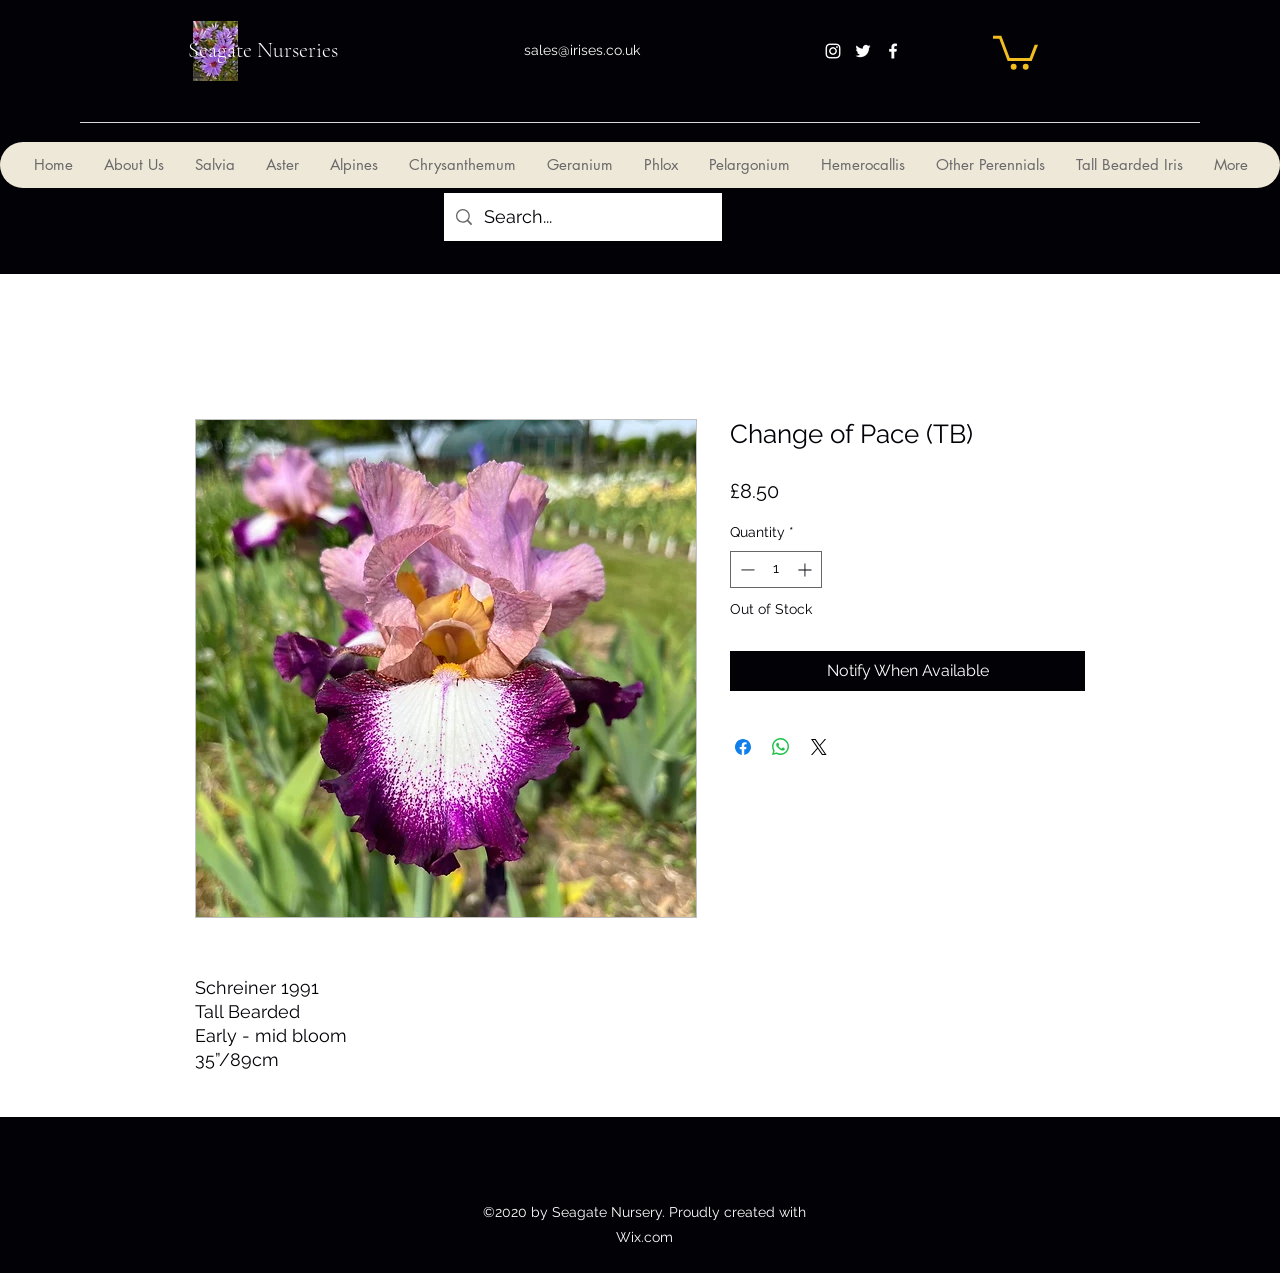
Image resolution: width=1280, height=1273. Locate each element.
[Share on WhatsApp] (781, 747)
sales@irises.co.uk (582, 50)
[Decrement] (745, 569)
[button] (1015, 51)
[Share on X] (819, 747)
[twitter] (863, 51)
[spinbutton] (776, 569)
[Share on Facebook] (743, 747)
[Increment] (806, 569)
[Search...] (582, 217)
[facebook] (893, 51)
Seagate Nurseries (263, 50)
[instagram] (833, 51)
